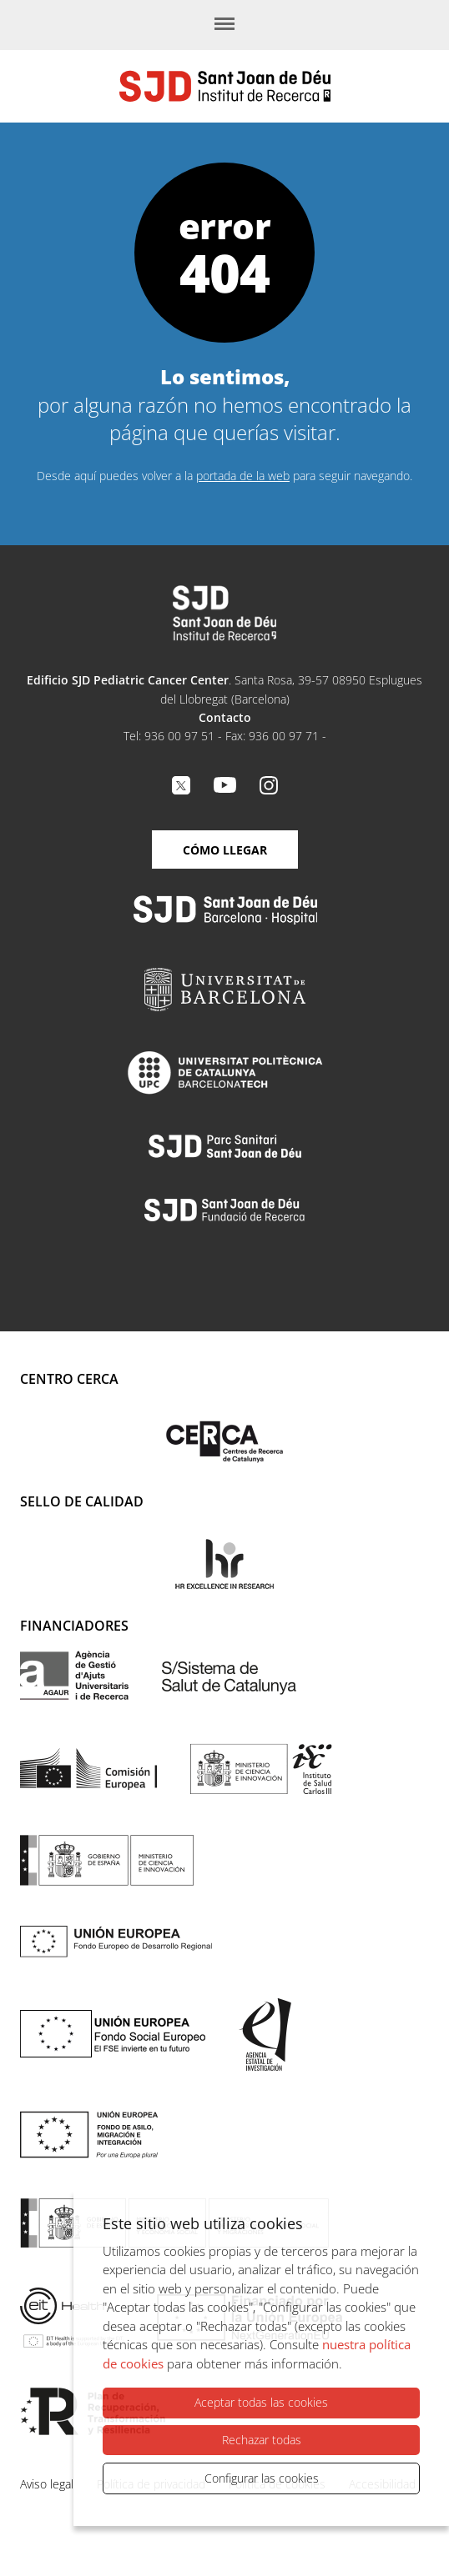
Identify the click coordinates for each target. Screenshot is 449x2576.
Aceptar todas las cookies (261, 2403)
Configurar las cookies (261, 2478)
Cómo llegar (225, 850)
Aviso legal (46, 2484)
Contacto (225, 717)
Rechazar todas (261, 2440)
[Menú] (224, 25)
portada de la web (243, 476)
